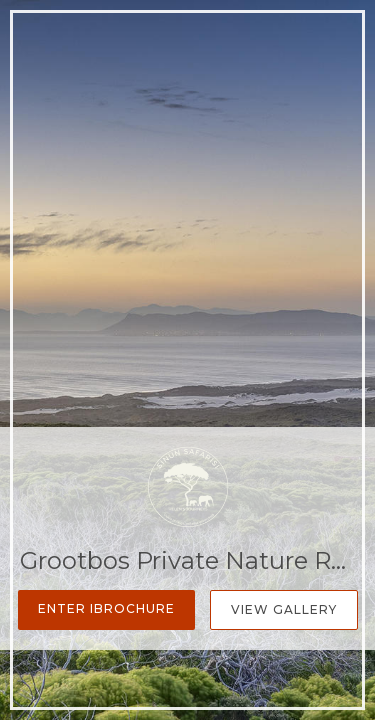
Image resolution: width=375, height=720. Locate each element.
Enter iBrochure (106, 608)
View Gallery (284, 609)
